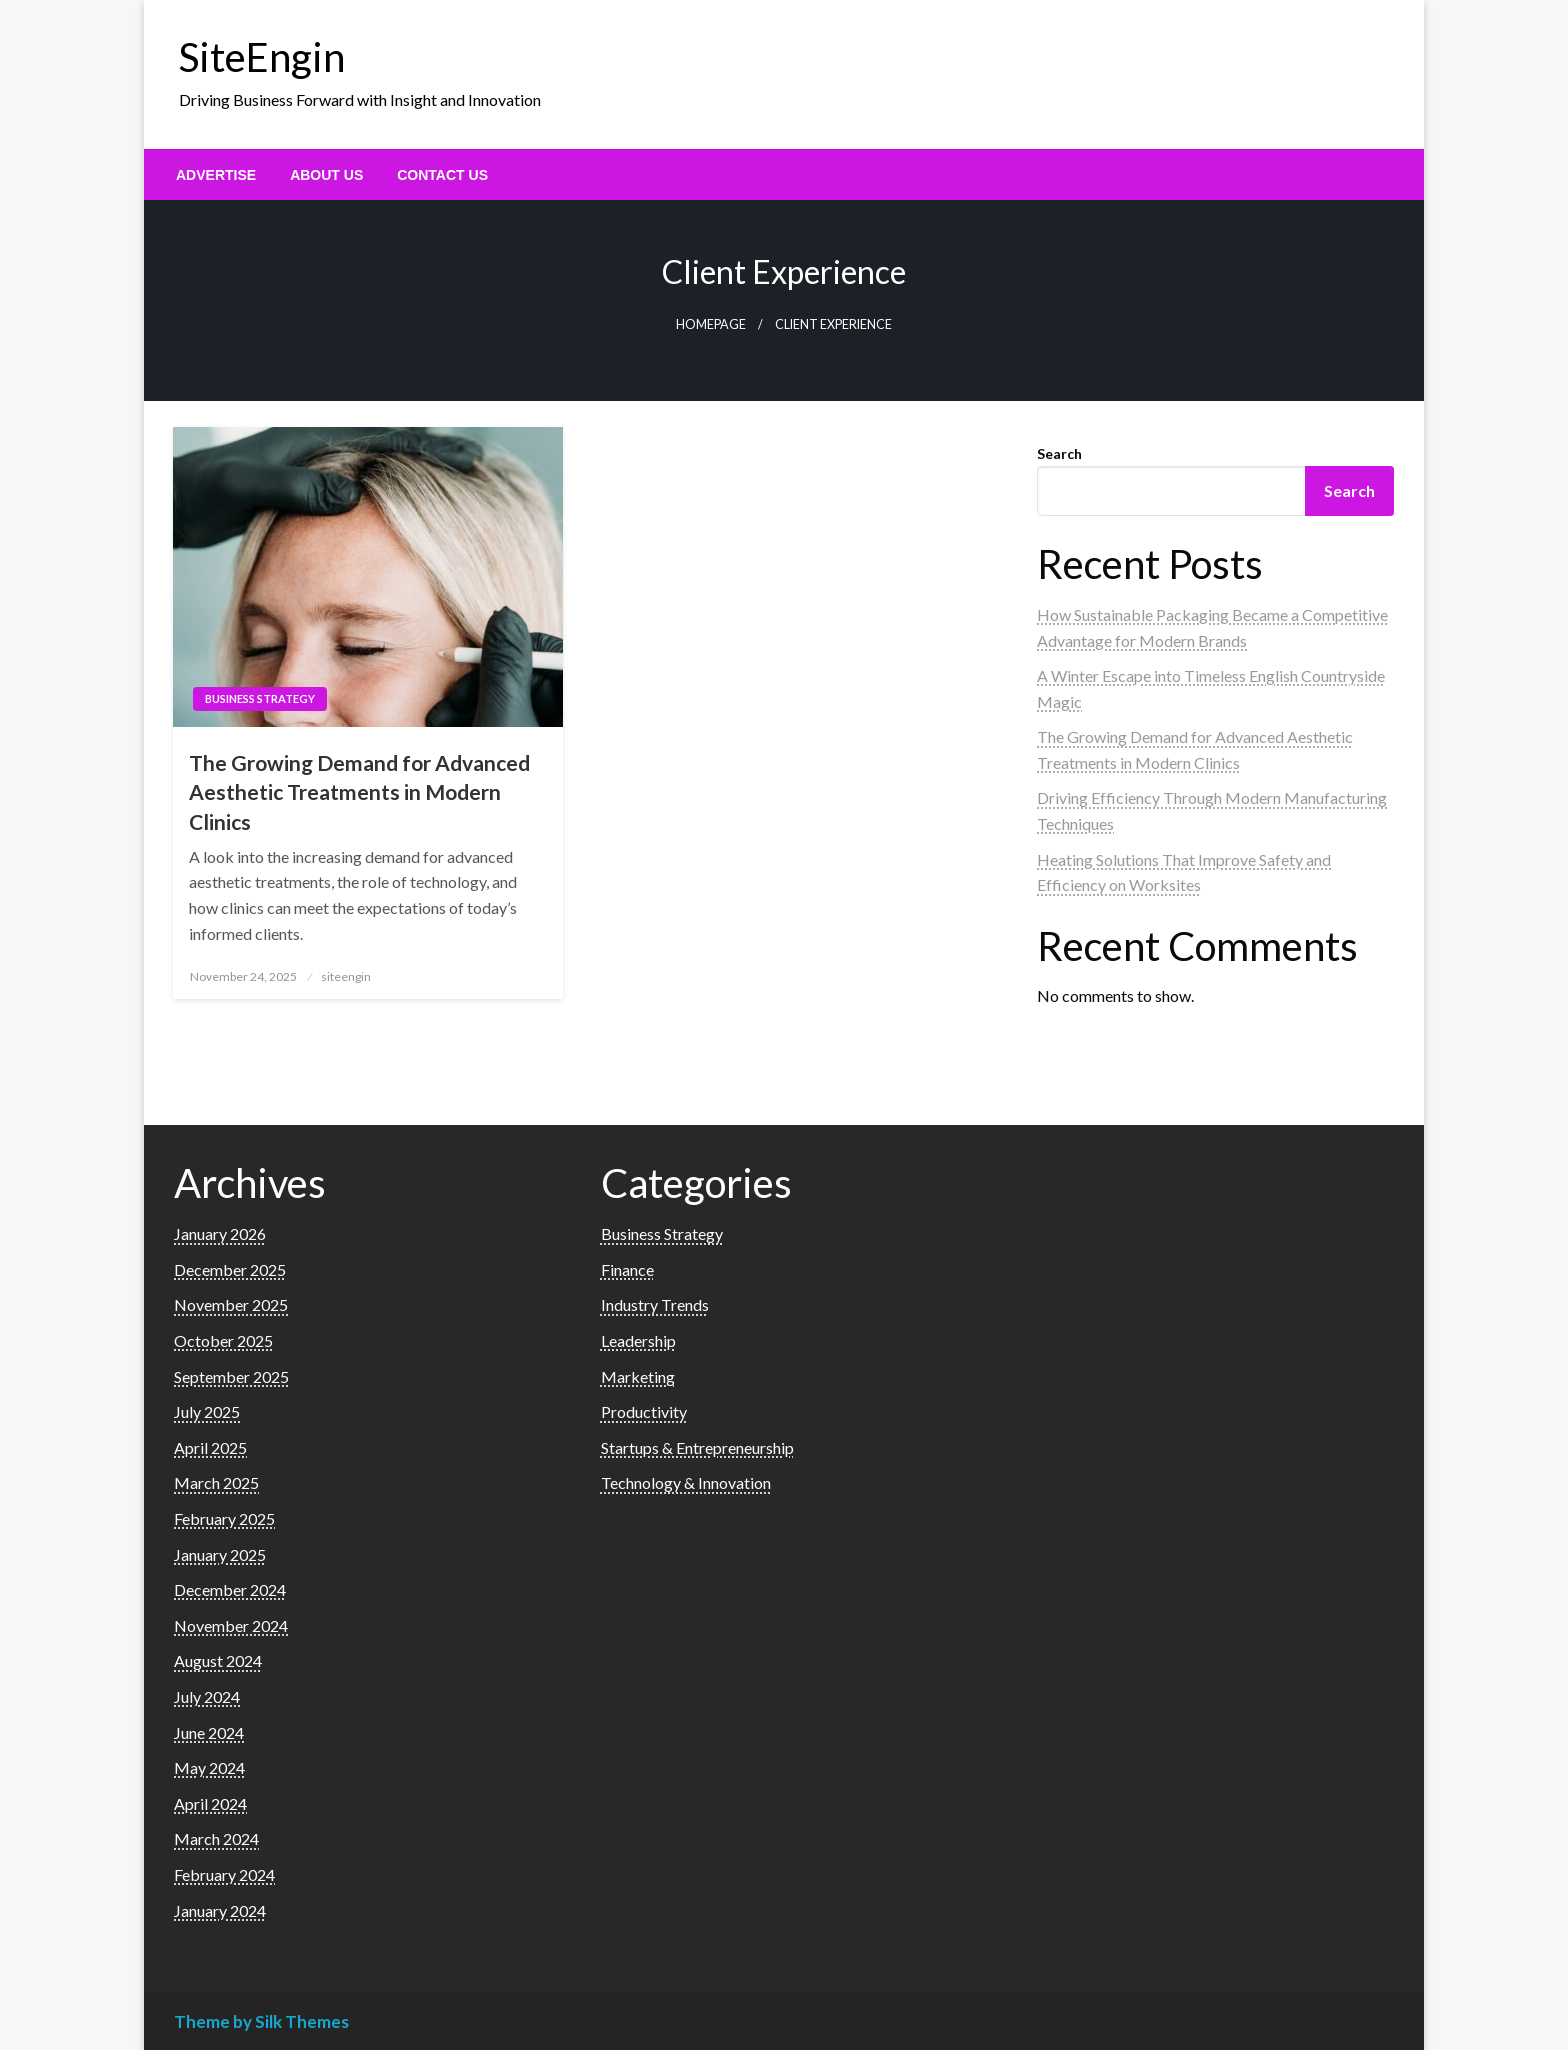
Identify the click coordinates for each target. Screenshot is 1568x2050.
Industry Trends (655, 1304)
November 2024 (231, 1625)
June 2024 (209, 1732)
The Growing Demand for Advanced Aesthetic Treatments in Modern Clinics (359, 792)
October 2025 (223, 1340)
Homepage (711, 324)
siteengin (346, 976)
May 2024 (209, 1767)
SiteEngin (262, 57)
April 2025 (210, 1447)
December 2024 (230, 1589)
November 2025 (231, 1304)
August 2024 (218, 1660)
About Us (326, 175)
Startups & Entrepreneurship (697, 1447)
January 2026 (220, 1233)
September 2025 (231, 1376)
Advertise (216, 175)
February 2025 (224, 1518)
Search (1059, 453)
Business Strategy (260, 698)
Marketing (638, 1376)
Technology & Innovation (686, 1482)
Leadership (638, 1340)
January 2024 (220, 1910)
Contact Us (442, 175)
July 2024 (207, 1696)
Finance (627, 1269)
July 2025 (207, 1411)
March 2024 (216, 1838)
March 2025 (216, 1482)
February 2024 (224, 1874)
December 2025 (230, 1269)
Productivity (644, 1411)
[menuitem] (216, 175)
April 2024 (210, 1803)
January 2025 (220, 1554)
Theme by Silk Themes (261, 2021)
